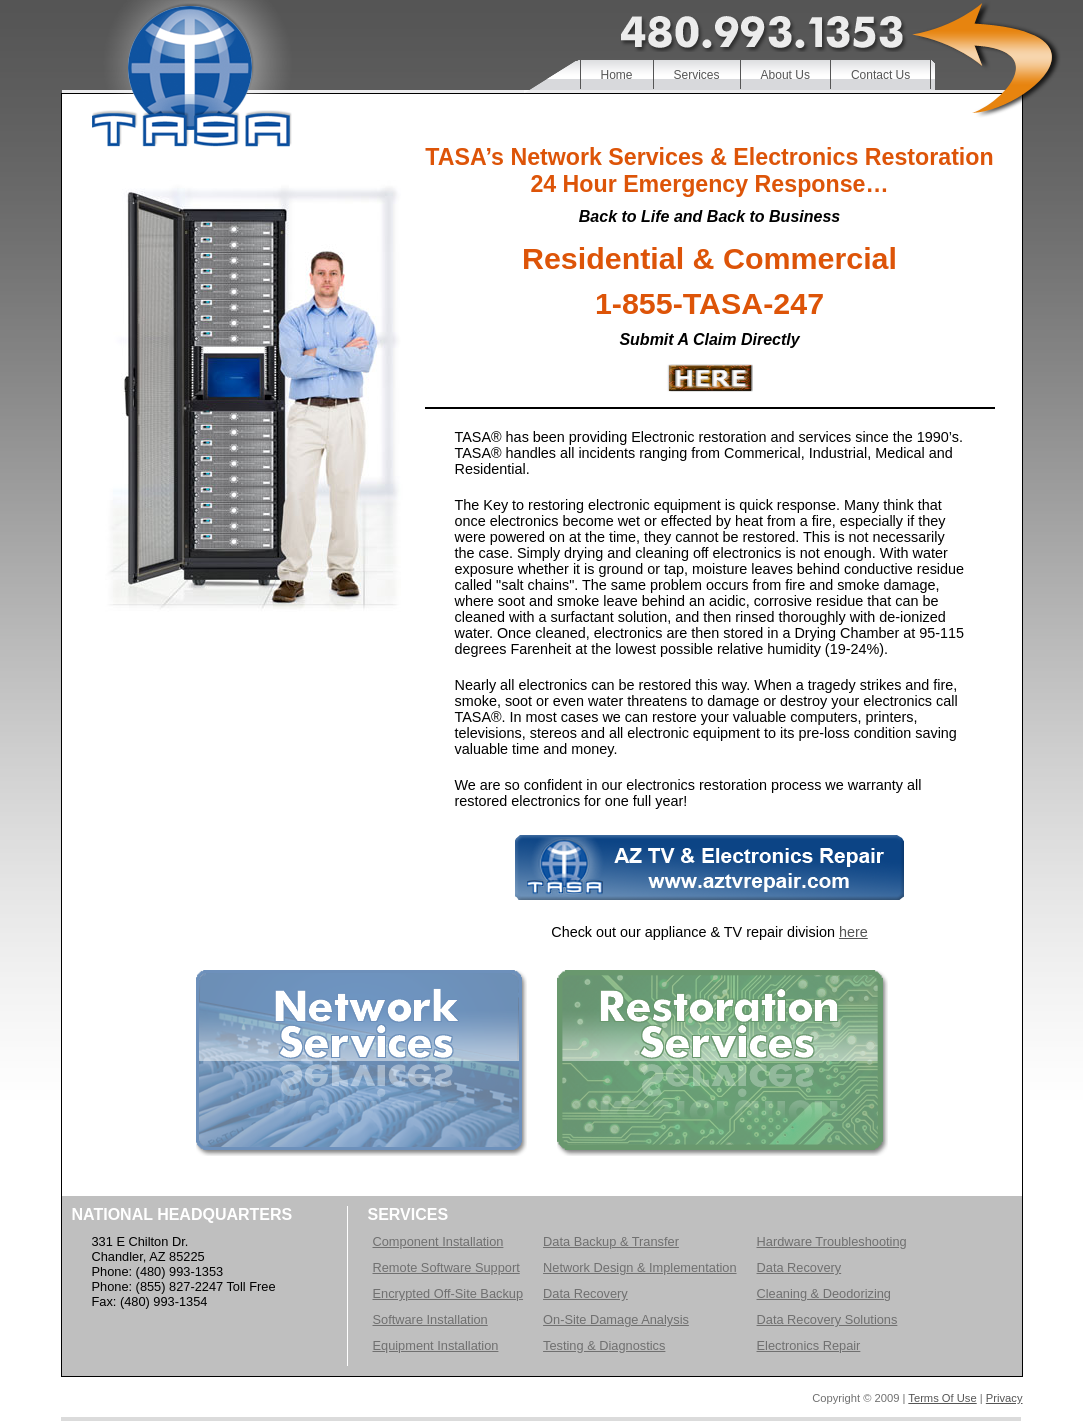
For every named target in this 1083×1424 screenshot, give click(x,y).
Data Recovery (585, 1293)
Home (617, 75)
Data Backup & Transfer (611, 1241)
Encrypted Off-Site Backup (448, 1293)
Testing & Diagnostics (604, 1345)
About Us (785, 75)
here (853, 932)
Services (697, 75)
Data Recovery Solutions (827, 1319)
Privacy (1004, 1398)
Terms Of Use (942, 1398)
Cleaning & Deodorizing (824, 1293)
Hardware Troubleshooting (832, 1241)
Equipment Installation (436, 1345)
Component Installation (438, 1241)
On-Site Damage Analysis (616, 1319)
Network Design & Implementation (639, 1267)
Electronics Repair (809, 1345)
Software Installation (430, 1319)
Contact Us (880, 75)
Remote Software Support (446, 1267)
